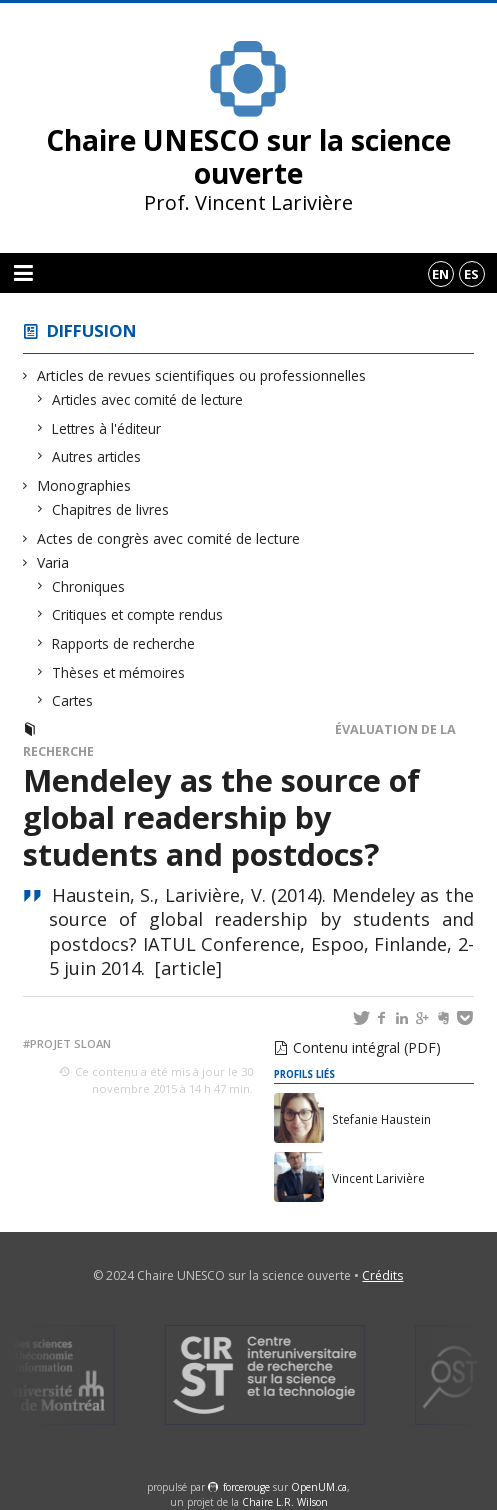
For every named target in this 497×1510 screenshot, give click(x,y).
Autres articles (97, 456)
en (440, 274)
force (246, 1487)
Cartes (73, 700)
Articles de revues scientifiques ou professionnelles (202, 375)
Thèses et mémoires (119, 672)
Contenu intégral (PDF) (367, 1047)
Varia (53, 562)
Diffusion (92, 330)
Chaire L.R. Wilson (285, 1502)
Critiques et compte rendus (138, 614)
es (471, 274)
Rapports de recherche (124, 643)
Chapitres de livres (111, 509)
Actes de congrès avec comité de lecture (169, 538)
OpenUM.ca (319, 1487)
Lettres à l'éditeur (107, 428)
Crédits (382, 1275)
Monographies (84, 485)
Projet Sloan (70, 1043)
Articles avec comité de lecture (148, 399)
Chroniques (89, 586)
